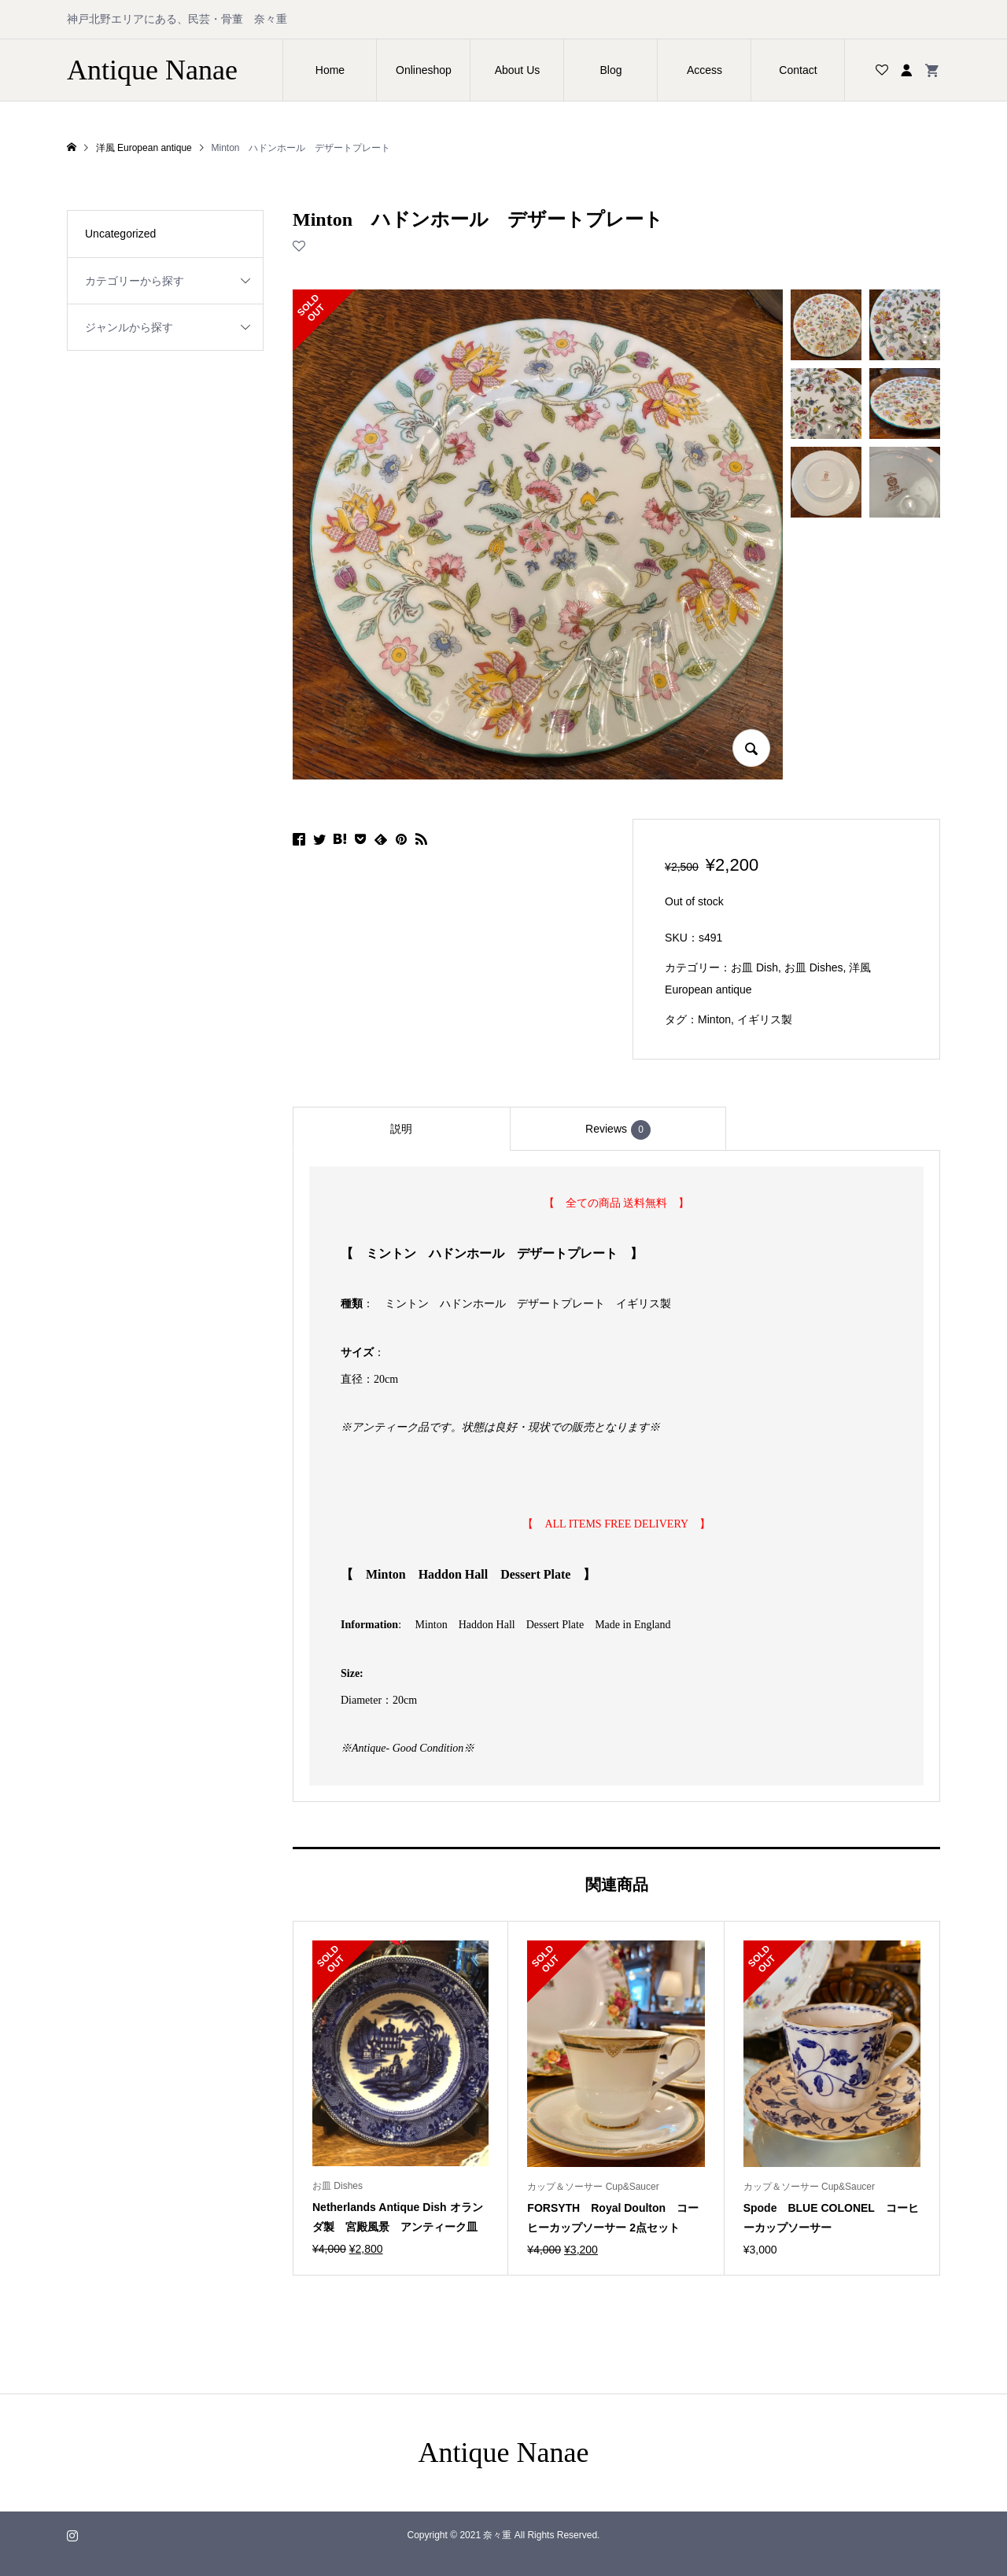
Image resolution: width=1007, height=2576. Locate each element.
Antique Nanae (152, 70)
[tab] (401, 1129)
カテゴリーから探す (134, 281)
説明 (401, 1128)
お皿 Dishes (813, 967)
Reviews (618, 1130)
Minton (714, 1019)
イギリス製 (764, 1019)
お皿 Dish (754, 967)
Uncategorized (120, 233)
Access (704, 70)
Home (330, 70)
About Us (517, 70)
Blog (610, 70)
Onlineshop (424, 70)
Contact (798, 70)
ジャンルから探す (129, 327)
